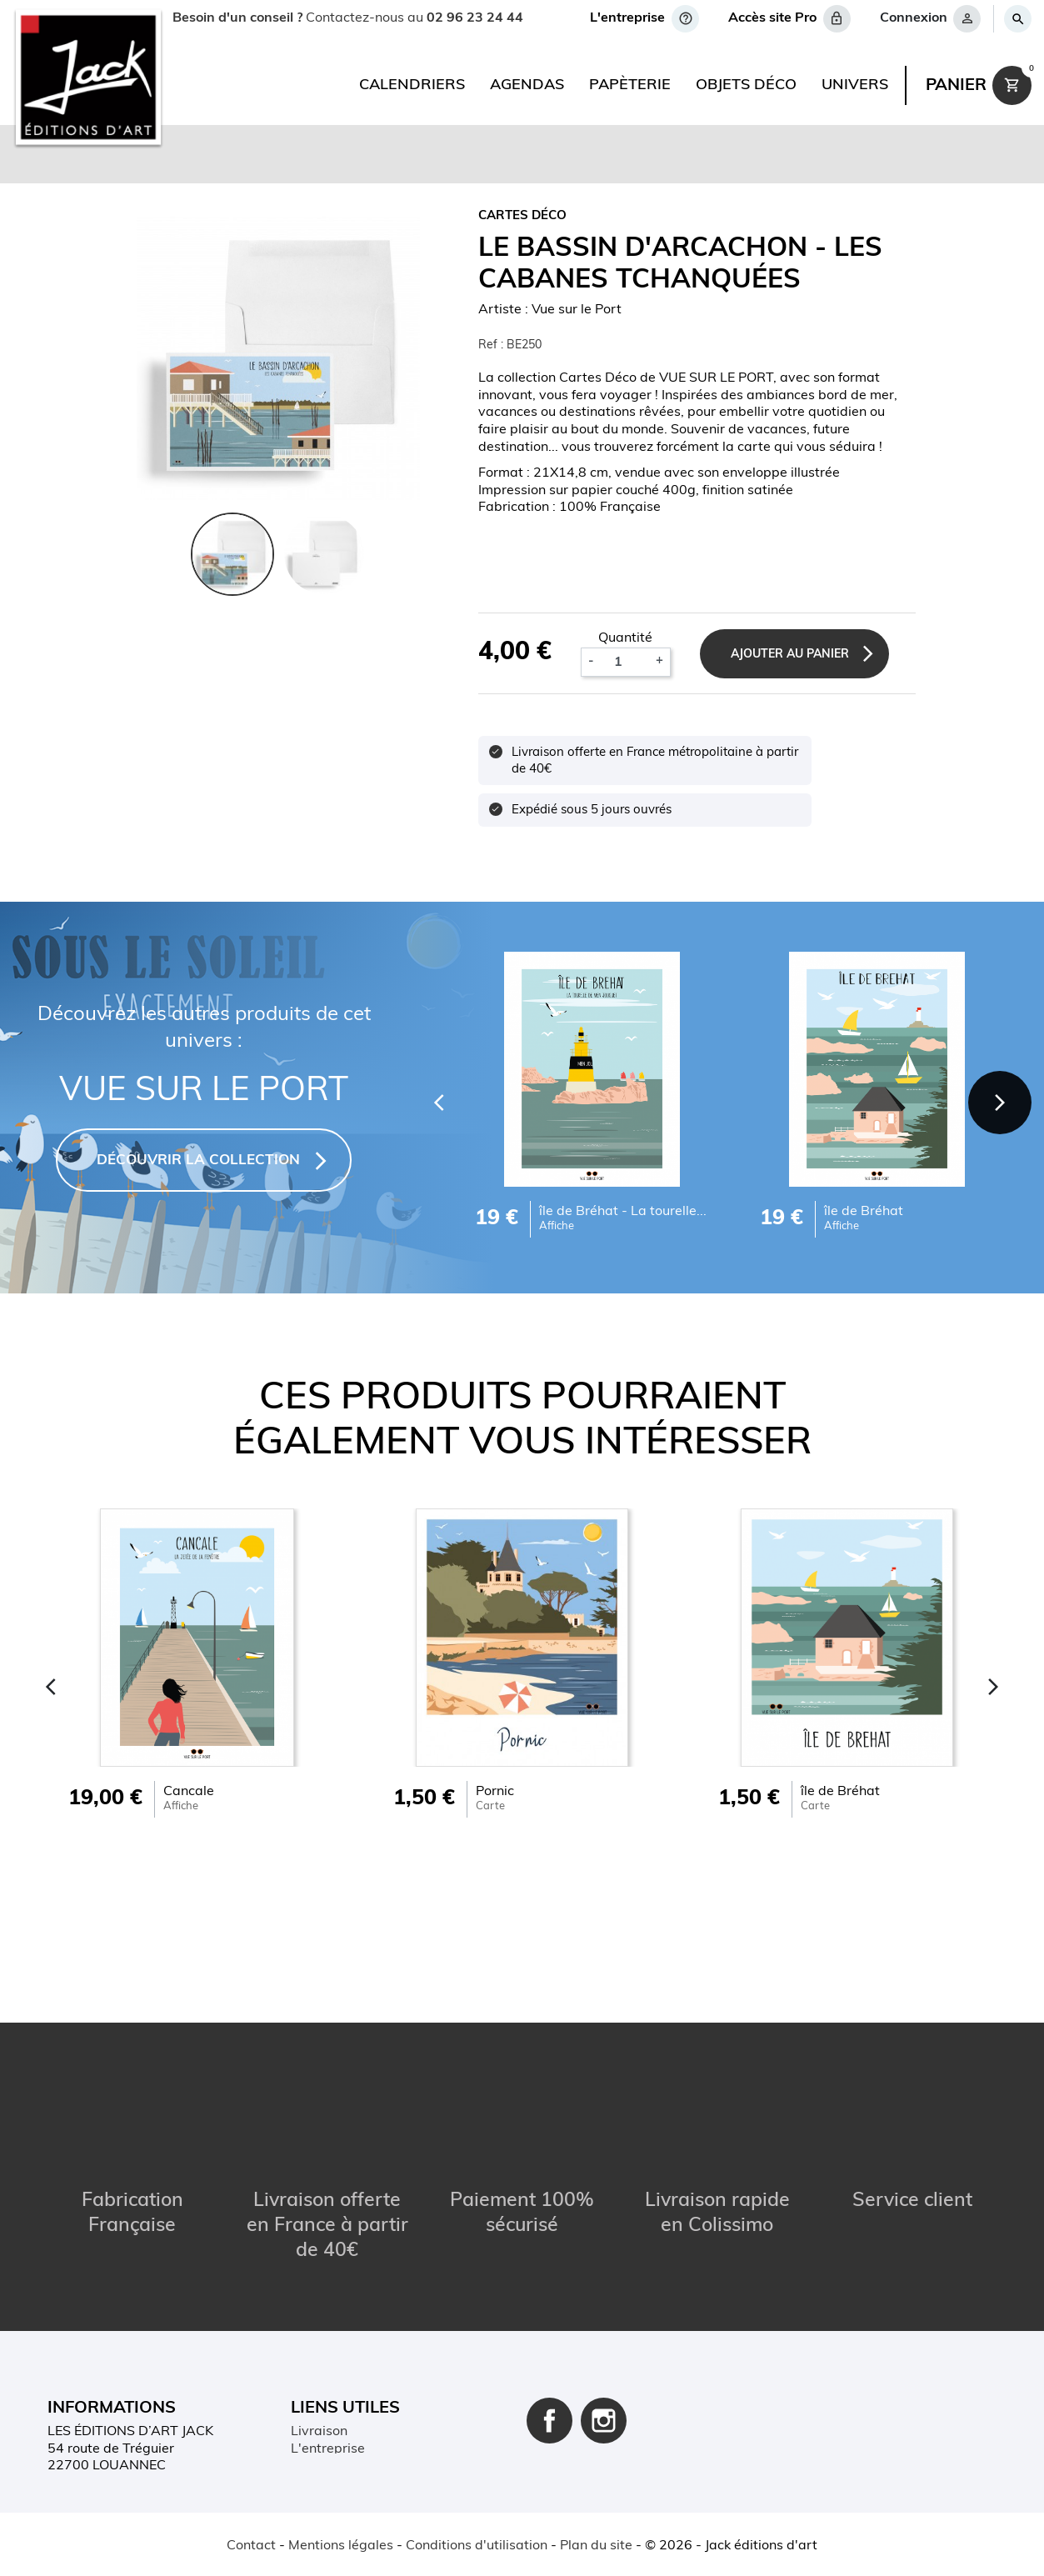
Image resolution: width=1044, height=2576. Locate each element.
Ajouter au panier (802, 654)
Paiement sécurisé (347, 2366)
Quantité (625, 638)
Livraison (319, 2332)
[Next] (994, 1097)
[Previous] (420, 1097)
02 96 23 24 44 (474, 18)
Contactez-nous (340, 2436)
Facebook (549, 2321)
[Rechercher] (1017, 19)
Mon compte (329, 2419)
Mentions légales (343, 2384)
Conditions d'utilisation (361, 2401)
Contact (251, 2546)
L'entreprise (328, 2350)
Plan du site (327, 2453)
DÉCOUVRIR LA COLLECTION (198, 1160)
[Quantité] (624, 662)
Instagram (604, 2321)
